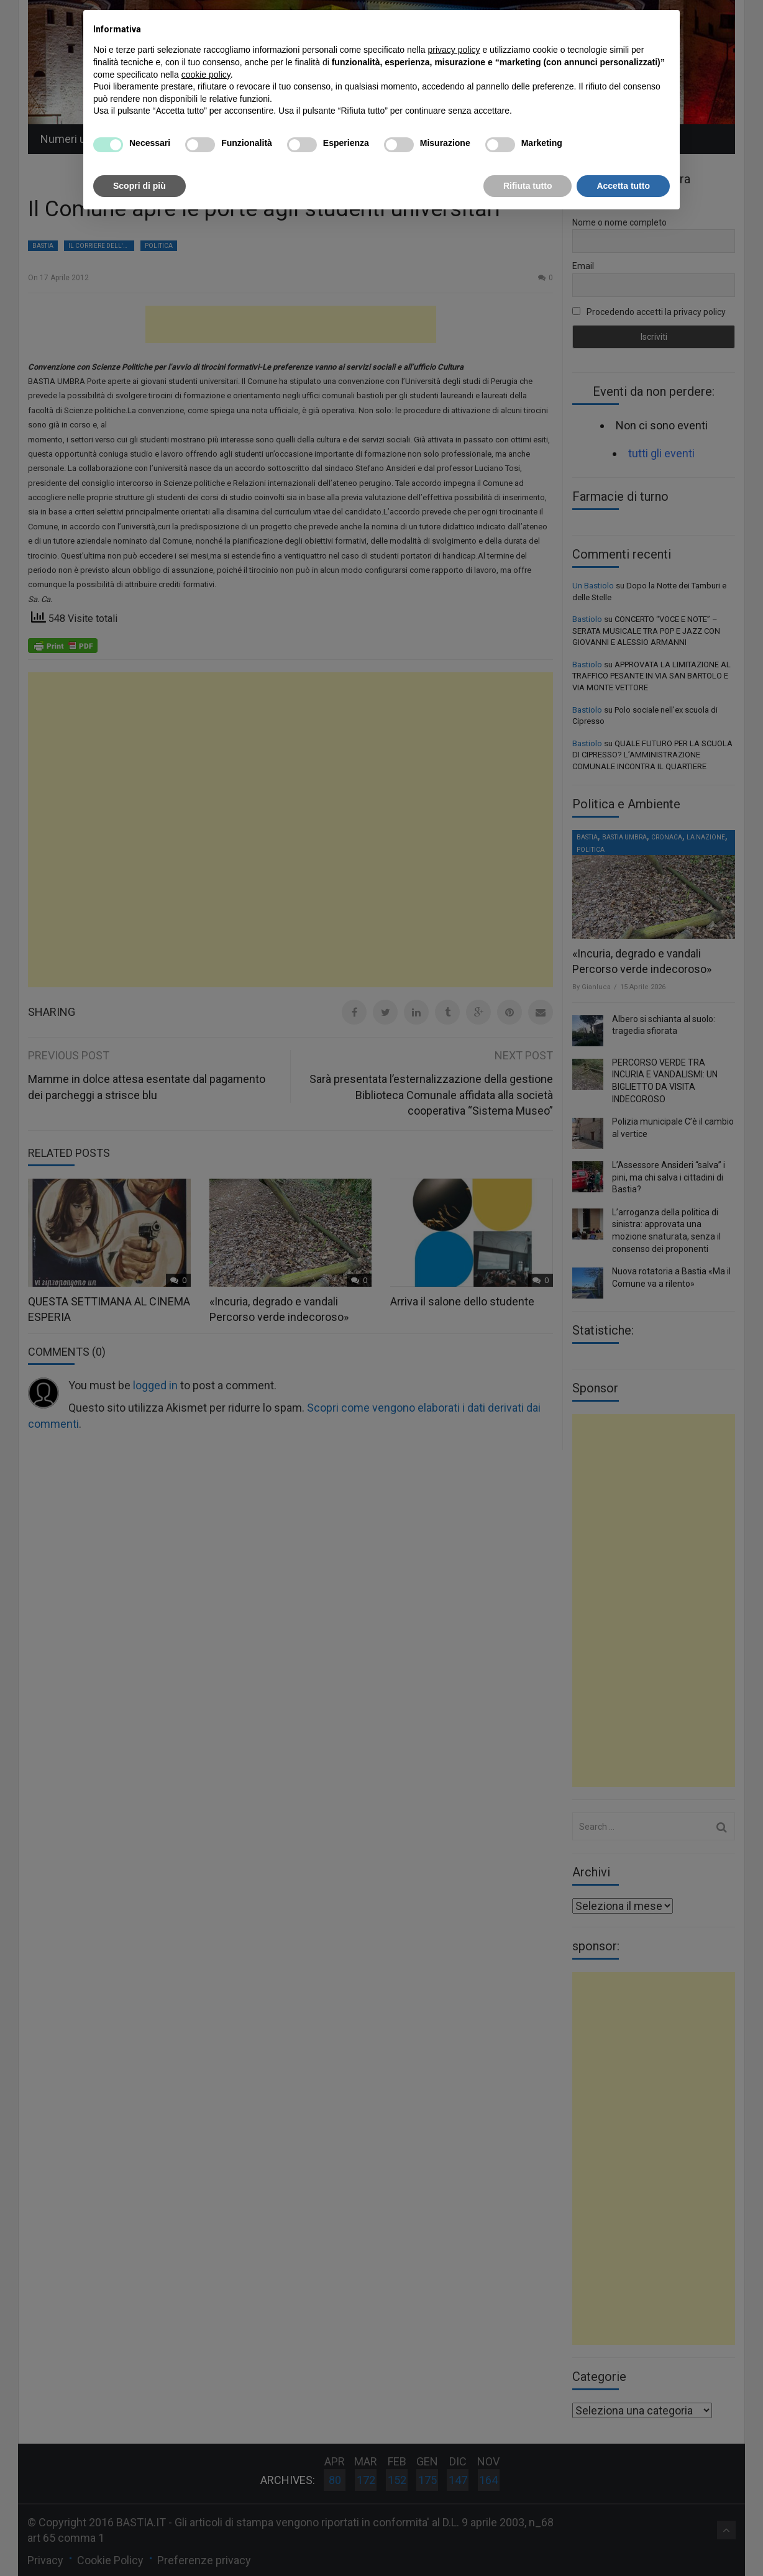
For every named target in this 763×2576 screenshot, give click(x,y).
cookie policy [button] (206, 75)
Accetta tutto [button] (623, 186)
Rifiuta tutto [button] (527, 186)
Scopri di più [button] (139, 186)
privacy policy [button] (454, 50)
